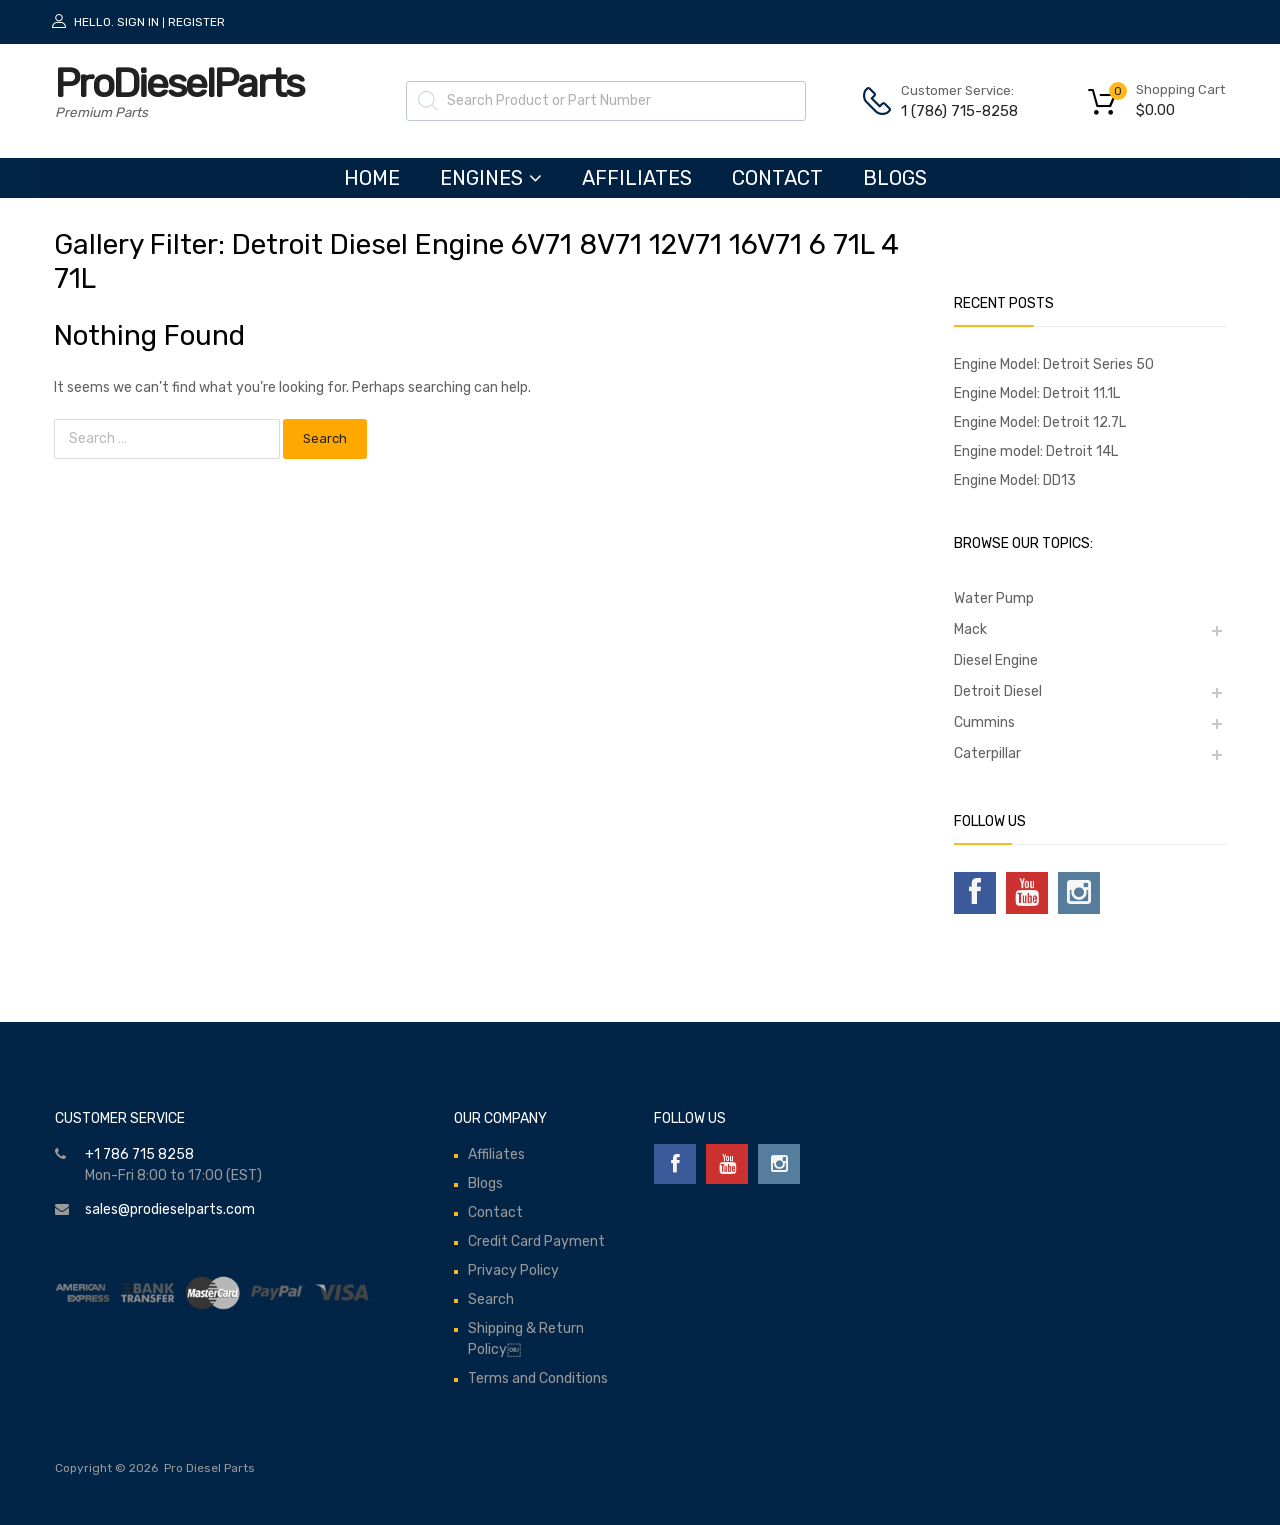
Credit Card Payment (536, 1241)
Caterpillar (987, 753)
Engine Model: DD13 (1015, 480)
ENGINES (491, 178)
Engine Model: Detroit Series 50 (1054, 364)
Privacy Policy (513, 1270)
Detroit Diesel (998, 691)
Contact (777, 178)
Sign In (138, 22)
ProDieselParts (179, 83)
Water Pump (994, 598)
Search (491, 1299)
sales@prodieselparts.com (170, 1209)
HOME (372, 178)
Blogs (895, 178)
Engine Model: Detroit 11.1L (1037, 393)
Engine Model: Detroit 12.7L (1040, 422)
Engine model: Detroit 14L (1036, 451)
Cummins (984, 722)
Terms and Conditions (538, 1378)
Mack (970, 629)
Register (196, 22)
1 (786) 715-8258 (950, 111)
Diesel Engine (996, 660)
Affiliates (637, 178)
